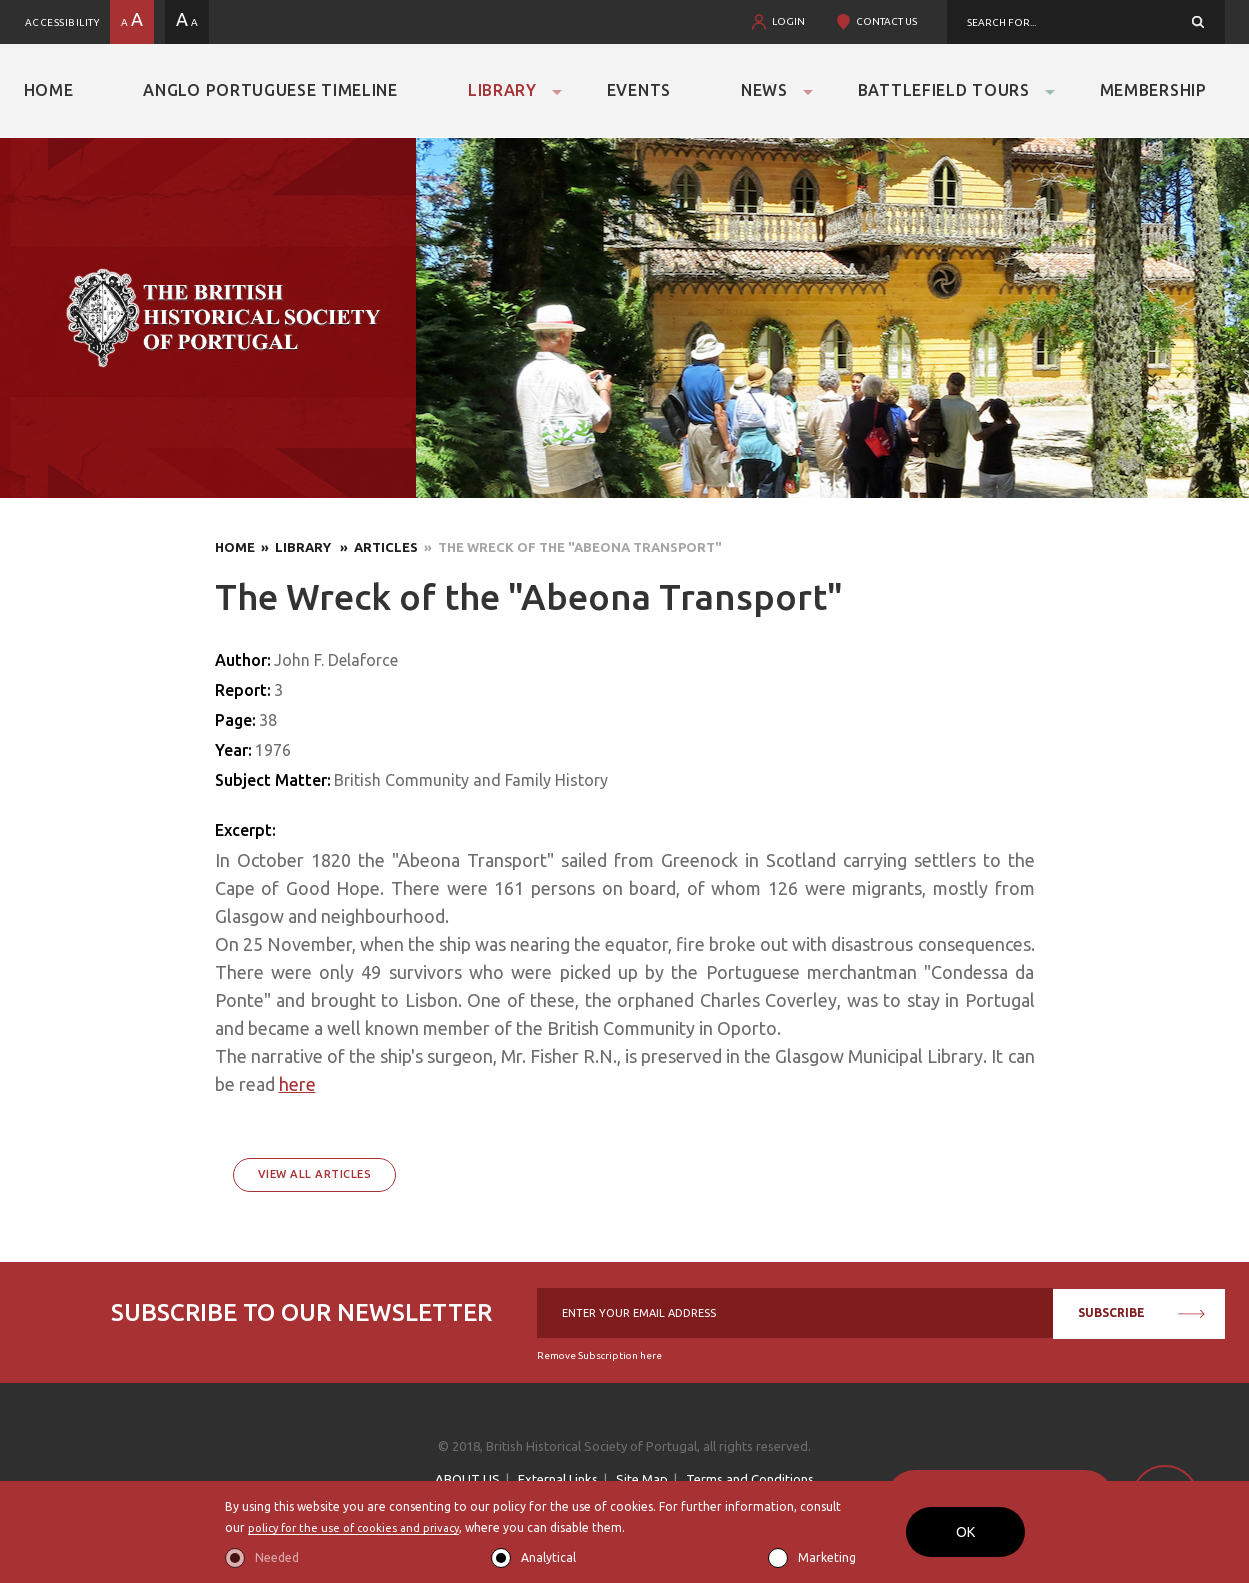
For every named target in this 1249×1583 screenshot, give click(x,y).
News (764, 90)
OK (965, 1532)
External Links (558, 1479)
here (297, 1084)
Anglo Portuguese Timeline (270, 90)
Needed (277, 1557)
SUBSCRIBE (1141, 1312)
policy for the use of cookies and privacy (361, 1527)
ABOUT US (467, 1479)
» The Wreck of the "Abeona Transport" (570, 547)
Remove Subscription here (599, 1355)
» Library (294, 547)
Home (49, 90)
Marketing (827, 1557)
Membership (1153, 90)
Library (502, 90)
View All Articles (315, 1174)
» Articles (376, 547)
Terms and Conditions (750, 1479)
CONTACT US (886, 21)
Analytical (548, 1557)
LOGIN (788, 21)
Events (639, 90)
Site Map (642, 1479)
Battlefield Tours (944, 90)
